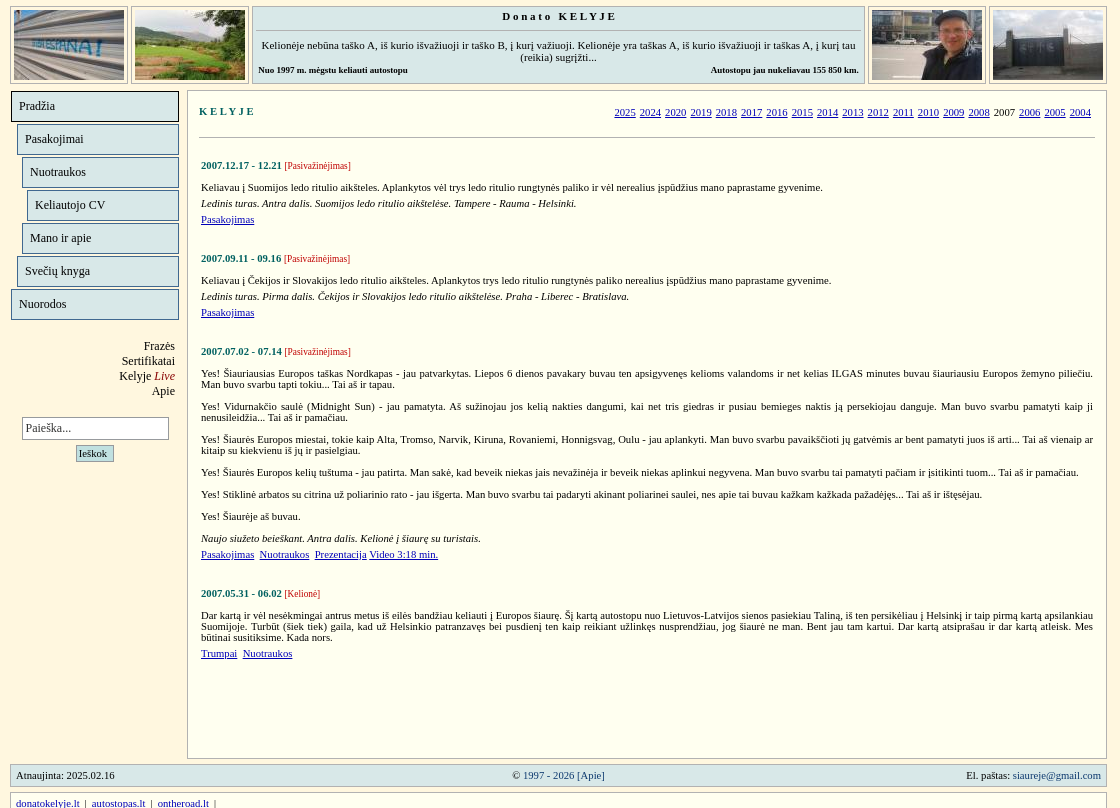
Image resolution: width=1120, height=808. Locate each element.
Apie (163, 391)
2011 (903, 112)
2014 (827, 112)
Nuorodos (42, 304)
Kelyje (147, 376)
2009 (953, 112)
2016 (776, 112)
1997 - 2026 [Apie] (564, 775)
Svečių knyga (57, 271)
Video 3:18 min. (403, 554)
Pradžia (37, 106)
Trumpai (219, 653)
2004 (1080, 112)
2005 (1054, 112)
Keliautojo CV (70, 205)
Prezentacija (341, 554)
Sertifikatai (148, 361)
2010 (928, 112)
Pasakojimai (54, 139)
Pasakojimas (227, 219)
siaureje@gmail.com (1057, 775)
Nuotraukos (58, 172)
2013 (852, 112)
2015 (802, 112)
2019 (700, 112)
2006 (1029, 112)
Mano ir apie (60, 238)
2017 (751, 112)
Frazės (159, 346)
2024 (650, 112)
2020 (675, 112)
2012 (878, 112)
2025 (624, 112)
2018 (726, 112)
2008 (978, 112)
